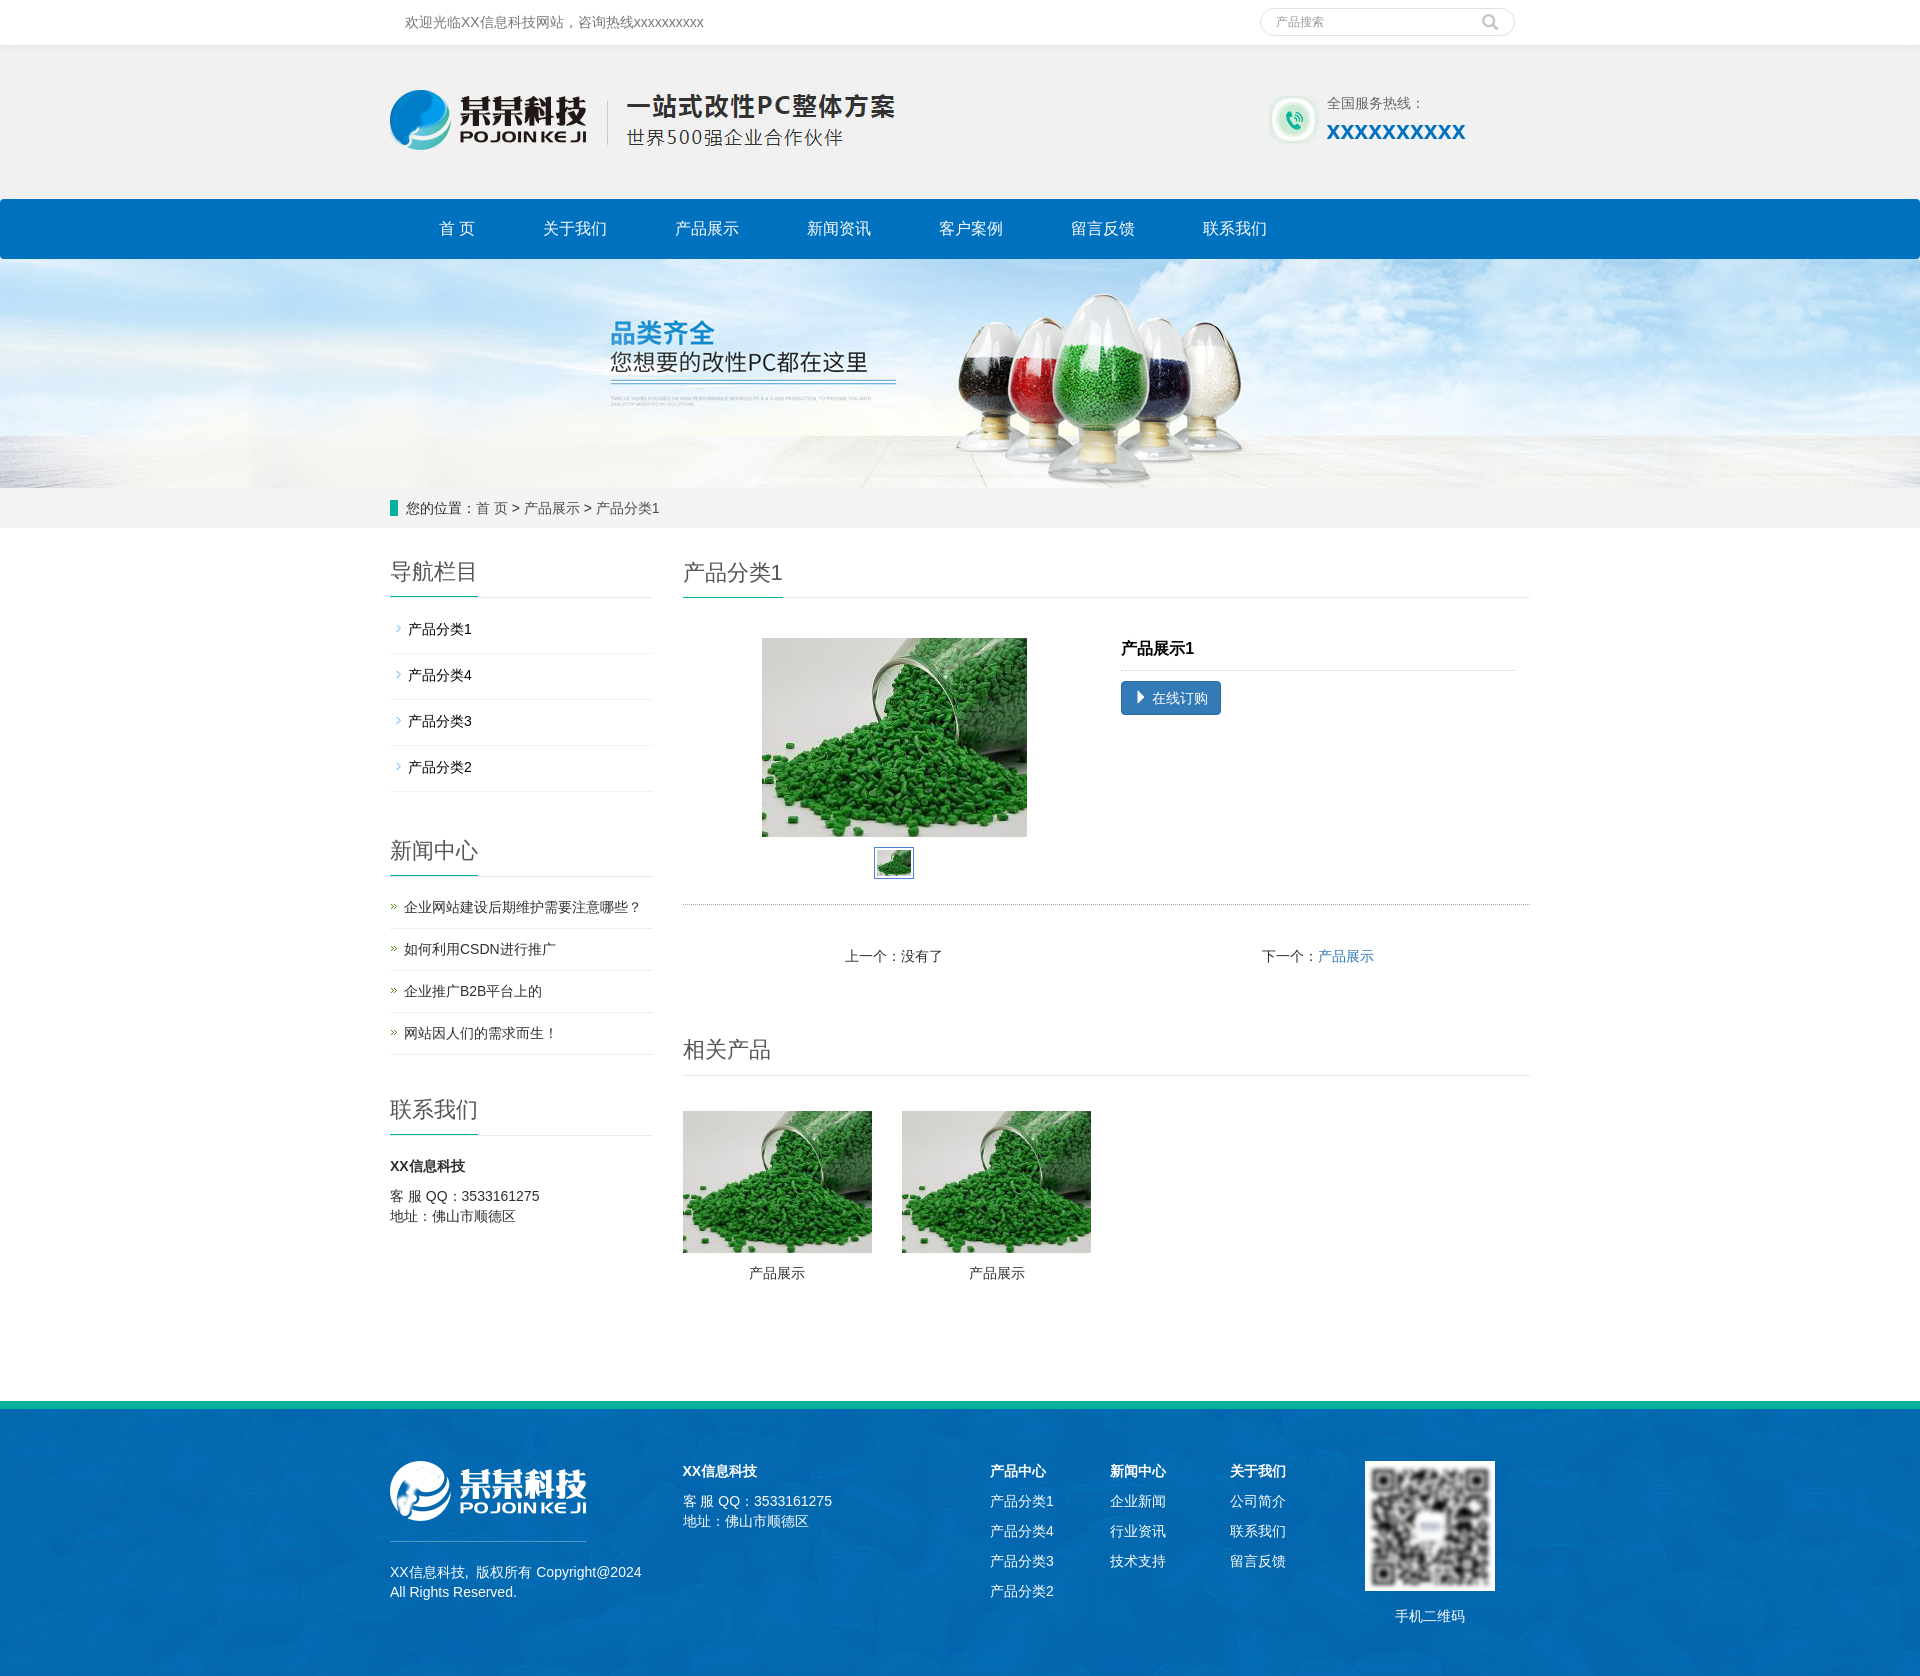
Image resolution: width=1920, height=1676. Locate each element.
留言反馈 (1103, 228)
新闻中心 (1138, 1471)
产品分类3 (440, 721)
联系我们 (1235, 228)
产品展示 (707, 228)
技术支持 (1138, 1561)
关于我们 (575, 228)
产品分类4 (440, 675)
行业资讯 (1138, 1531)
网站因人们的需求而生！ (481, 1033)
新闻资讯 (839, 228)
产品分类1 (628, 508)
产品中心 (1018, 1471)
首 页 (457, 228)
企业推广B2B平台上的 (473, 991)
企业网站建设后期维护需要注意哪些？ (523, 907)
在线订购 (1171, 698)
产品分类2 (440, 767)
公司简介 (1258, 1501)
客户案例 (971, 228)
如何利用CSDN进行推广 (480, 949)
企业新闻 (1138, 1501)
